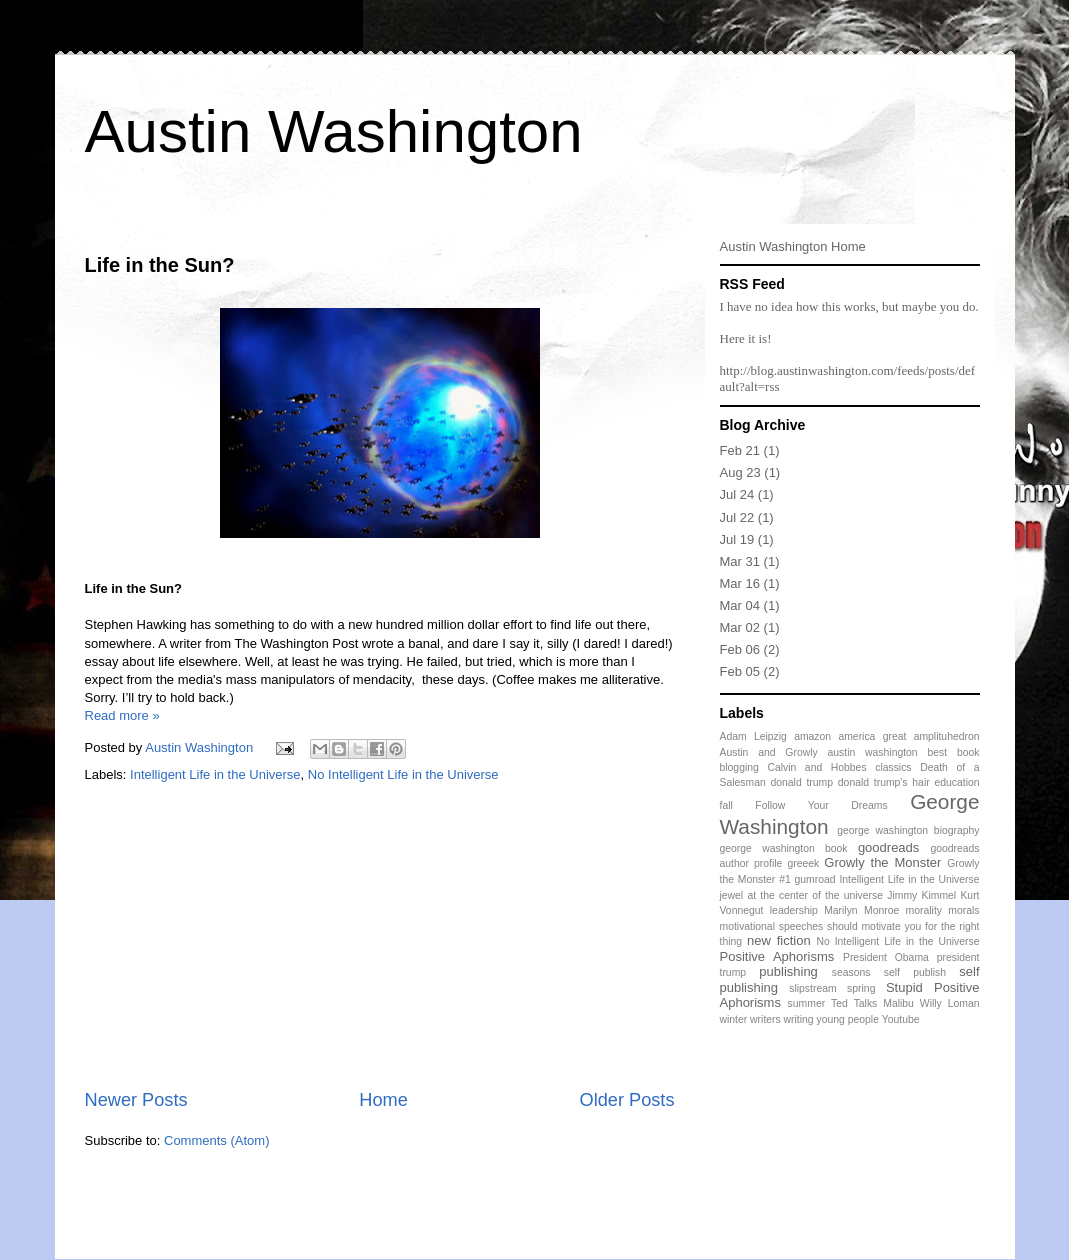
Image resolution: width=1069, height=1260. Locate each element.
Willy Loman (950, 1003)
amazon (812, 736)
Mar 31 (740, 561)
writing (799, 1019)
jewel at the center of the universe (802, 895)
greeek (803, 863)
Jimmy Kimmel (921, 895)
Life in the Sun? (160, 265)
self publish (915, 972)
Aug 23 (740, 472)
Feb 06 (740, 649)
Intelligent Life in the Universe (215, 774)
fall (726, 805)
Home (383, 1100)
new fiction (779, 940)
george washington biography (908, 830)
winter (734, 1019)
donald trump (802, 782)
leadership (794, 910)
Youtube (901, 1019)
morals (963, 910)
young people (848, 1019)
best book (953, 752)
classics (893, 767)
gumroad (815, 879)
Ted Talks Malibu (872, 1003)
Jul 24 (737, 494)
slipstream (812, 988)
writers (765, 1019)
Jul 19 (737, 539)
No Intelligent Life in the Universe (403, 774)
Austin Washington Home (793, 246)
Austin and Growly (769, 752)
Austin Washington (334, 131)
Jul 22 (737, 517)
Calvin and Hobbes (816, 767)
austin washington (873, 752)
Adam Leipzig (753, 736)
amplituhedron (947, 736)
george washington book (784, 848)
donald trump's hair (884, 782)
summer (807, 1003)
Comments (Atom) (216, 1140)
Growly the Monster (882, 862)
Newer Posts (136, 1100)
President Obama (886, 957)
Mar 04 (740, 605)
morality (924, 910)
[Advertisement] (380, 937)
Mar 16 (740, 583)
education (956, 782)
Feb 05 (740, 671)
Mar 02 (740, 627)
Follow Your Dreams (821, 805)
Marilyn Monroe (861, 910)
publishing (788, 971)
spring (861, 988)
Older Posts (626, 1100)
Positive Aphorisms (777, 956)
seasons (851, 972)
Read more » (122, 715)
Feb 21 (740, 450)
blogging (739, 767)
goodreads (888, 847)
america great (872, 736)
